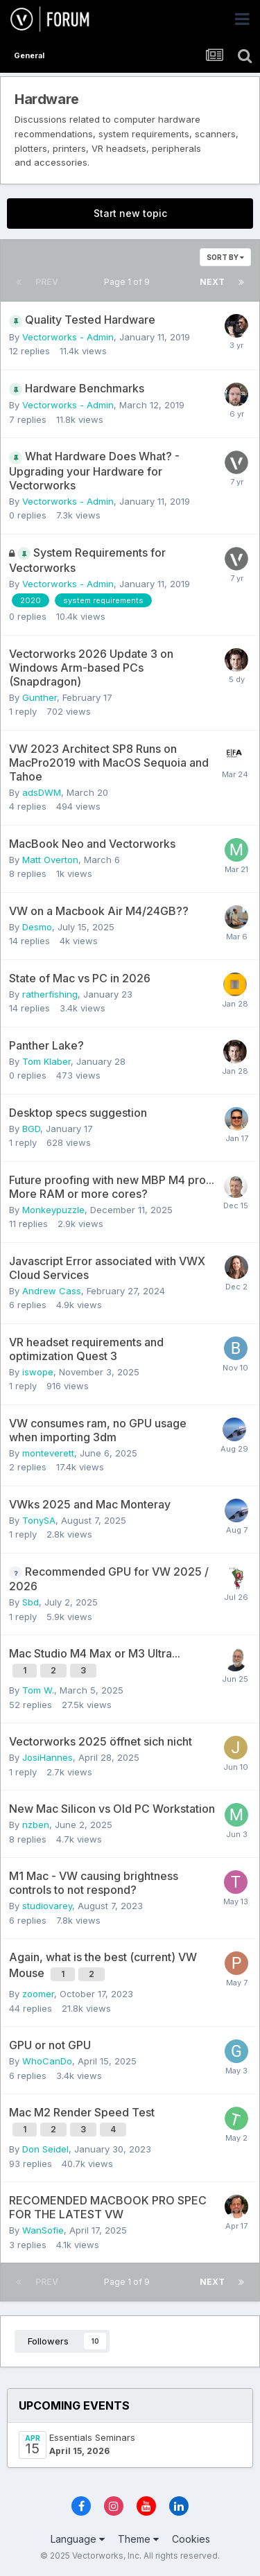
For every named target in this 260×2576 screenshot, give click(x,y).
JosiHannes (47, 1757)
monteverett (48, 1453)
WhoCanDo (47, 2060)
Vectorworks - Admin (68, 336)
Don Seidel (45, 2149)
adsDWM (41, 792)
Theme (138, 2539)
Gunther (39, 697)
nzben (35, 1824)
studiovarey (47, 1905)
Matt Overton (50, 859)
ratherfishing (50, 994)
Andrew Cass (51, 1290)
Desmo (37, 926)
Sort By (225, 257)
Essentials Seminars (92, 2437)
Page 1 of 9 (129, 282)
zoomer (38, 1993)
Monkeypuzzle (53, 1209)
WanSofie (43, 2230)
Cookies (191, 2539)
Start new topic (130, 213)
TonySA (38, 1520)
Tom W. (38, 1690)
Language (78, 2539)
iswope (37, 1371)
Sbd (30, 1602)
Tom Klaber (46, 1061)
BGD (31, 1128)
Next (212, 282)
